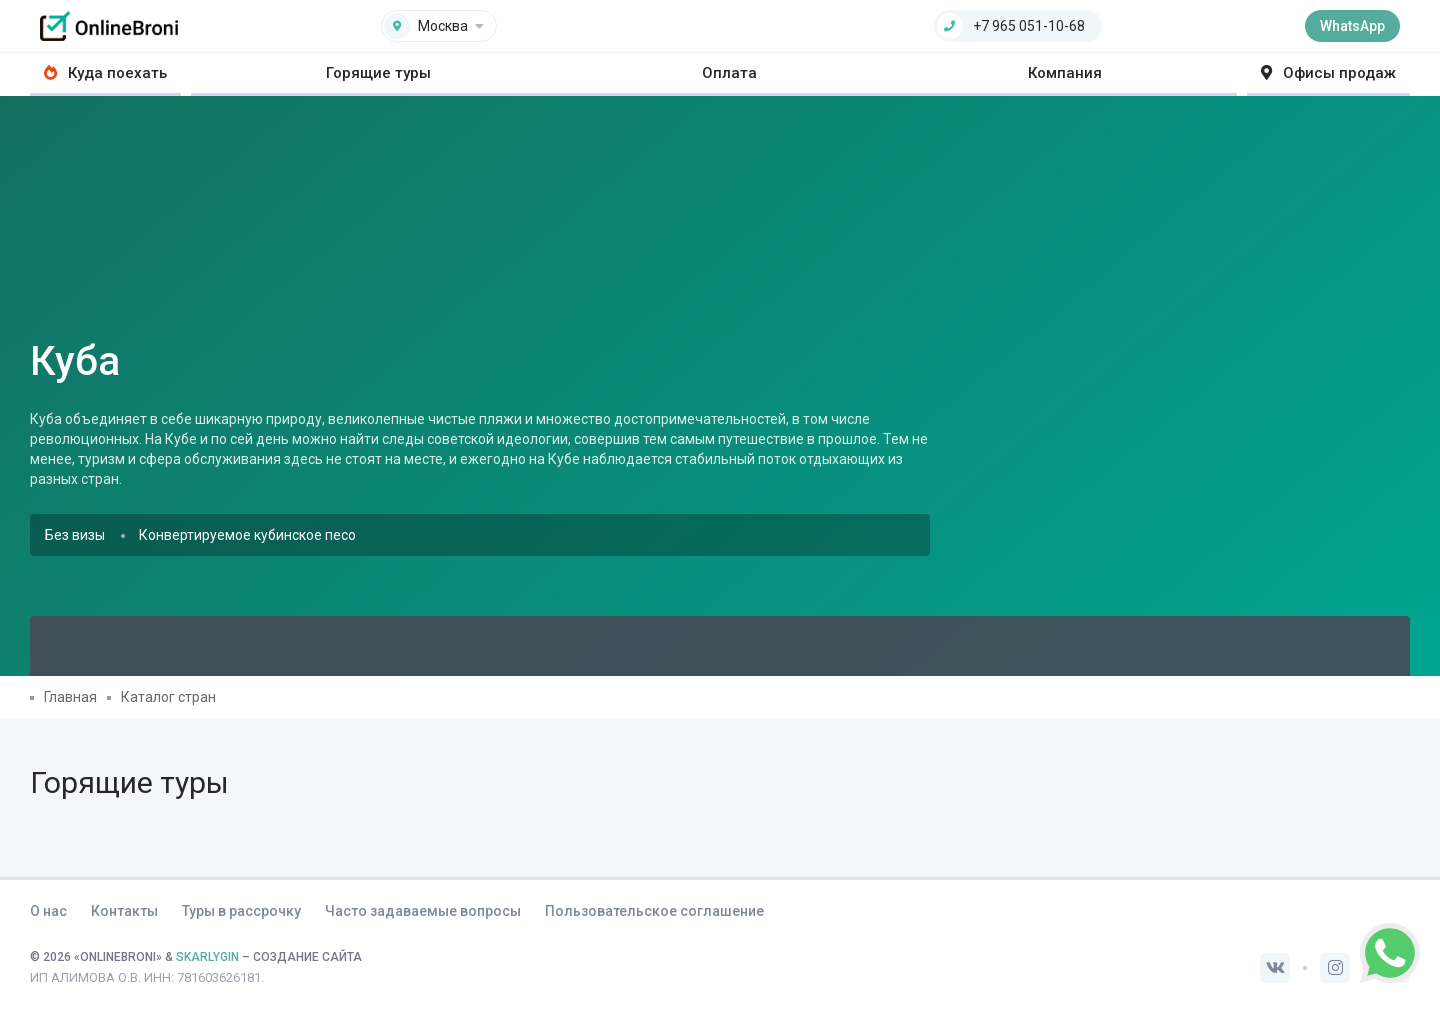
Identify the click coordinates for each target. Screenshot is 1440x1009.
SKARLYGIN (207, 957)
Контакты (124, 911)
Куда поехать (105, 73)
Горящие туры (378, 73)
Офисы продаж (1328, 73)
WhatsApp (1352, 26)
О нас (48, 911)
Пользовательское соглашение (654, 911)
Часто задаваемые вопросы (423, 911)
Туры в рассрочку (241, 911)
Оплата (729, 73)
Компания (1065, 73)
